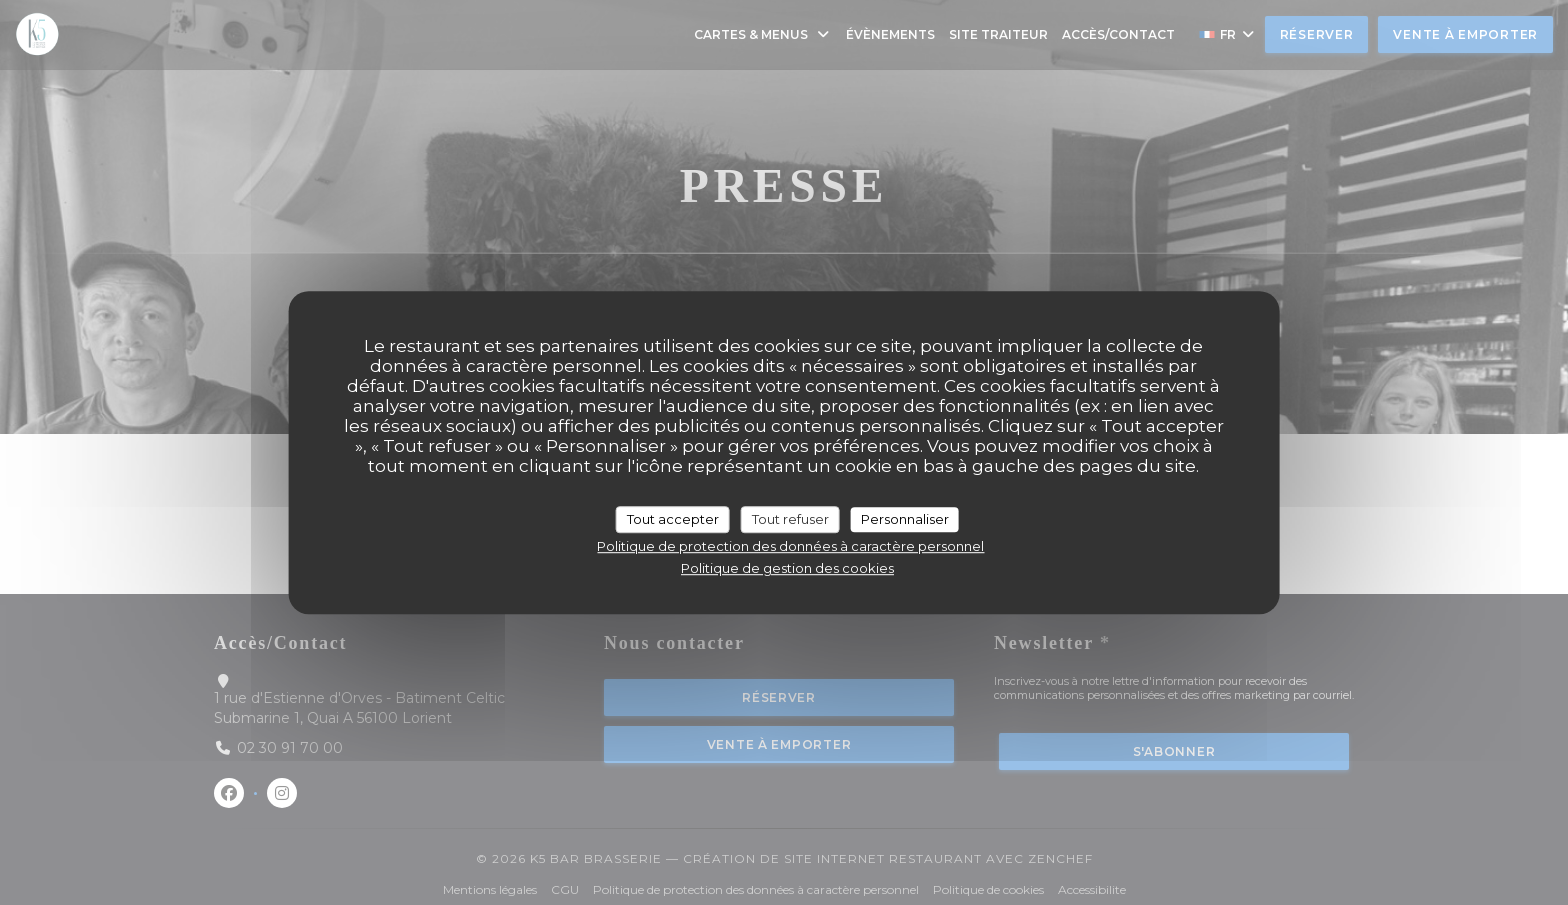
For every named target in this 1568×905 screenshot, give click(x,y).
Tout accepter (673, 519)
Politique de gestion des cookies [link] (787, 568)
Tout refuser (790, 519)
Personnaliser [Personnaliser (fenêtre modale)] (905, 519)
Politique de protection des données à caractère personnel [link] (790, 546)
